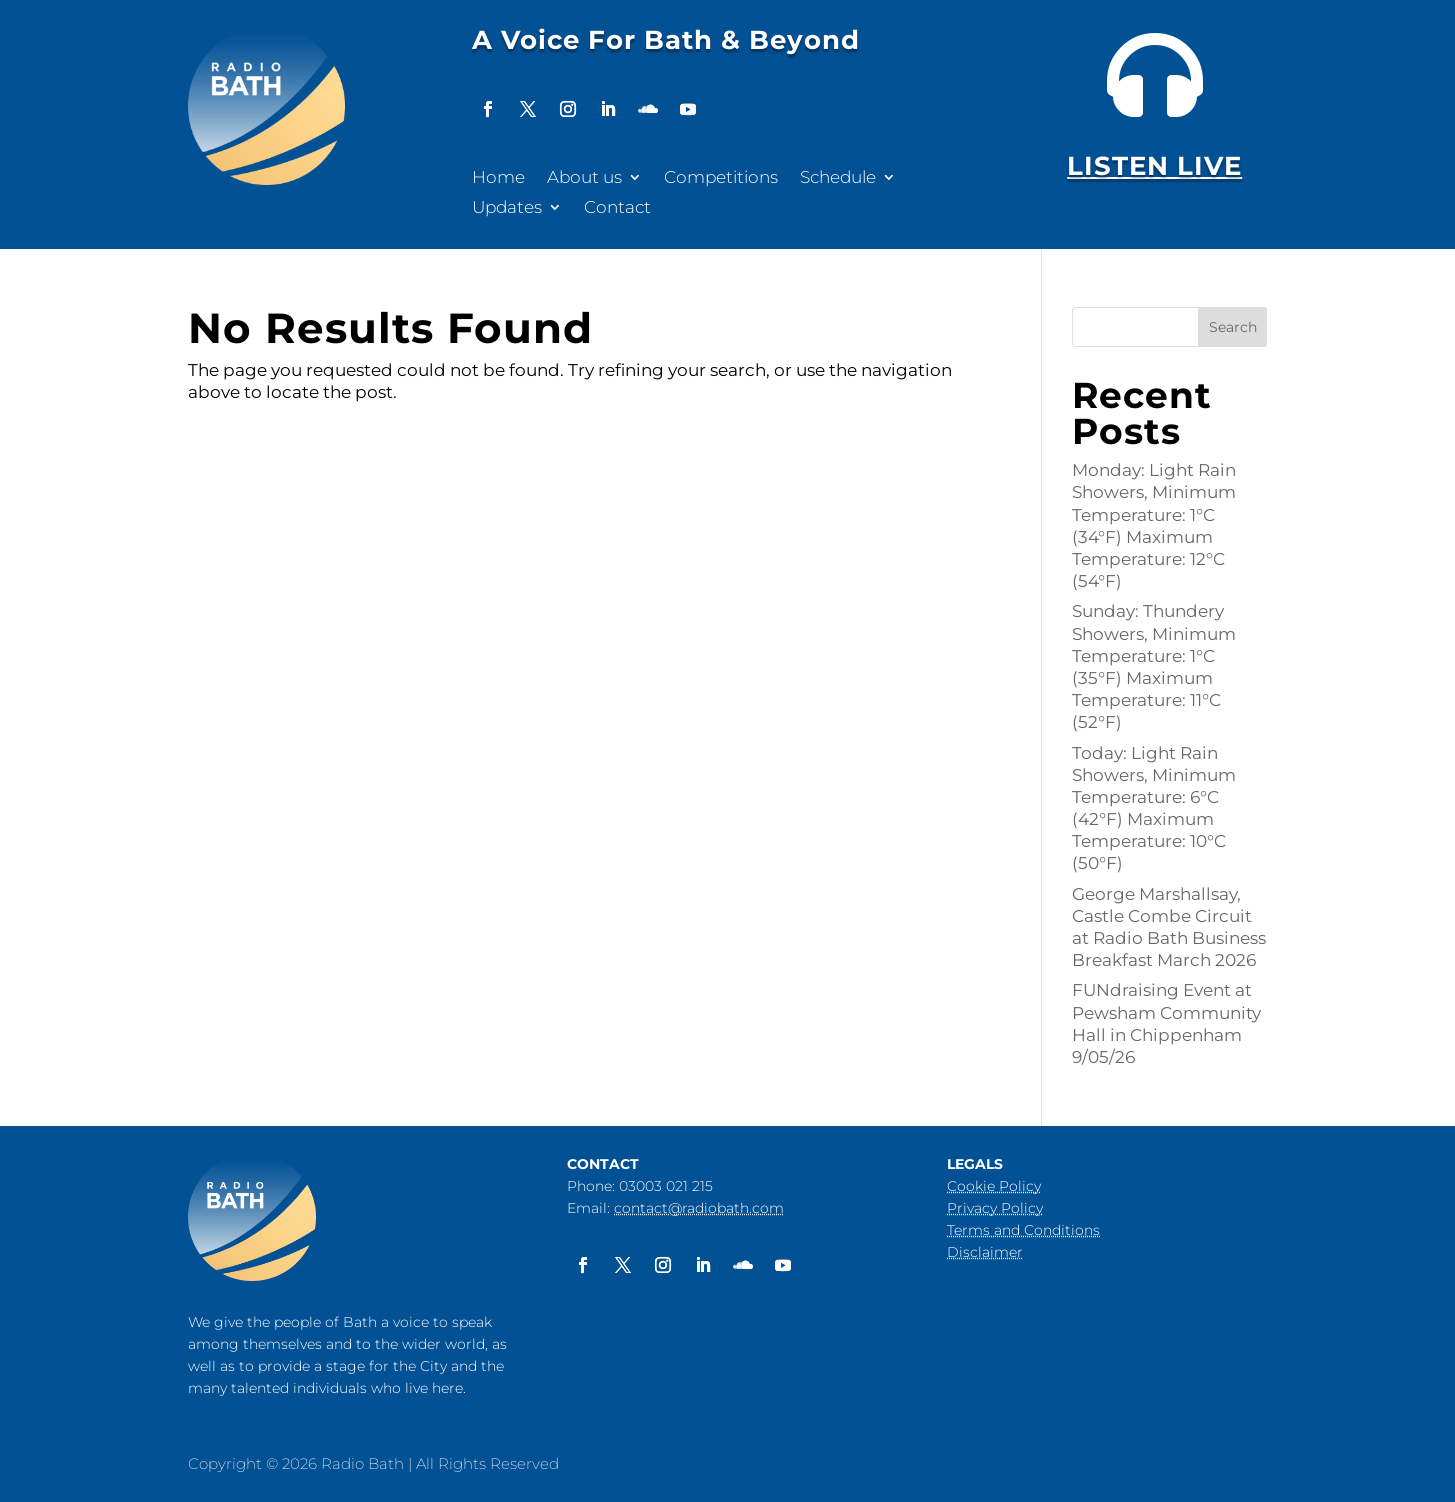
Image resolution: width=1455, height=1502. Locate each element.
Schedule (838, 178)
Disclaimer (985, 1252)
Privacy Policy (995, 1208)
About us (584, 178)
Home (498, 178)
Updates (507, 208)
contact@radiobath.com (699, 1208)
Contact (617, 208)
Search (1233, 327)
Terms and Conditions (1023, 1230)
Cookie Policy (994, 1186)
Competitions (721, 178)
